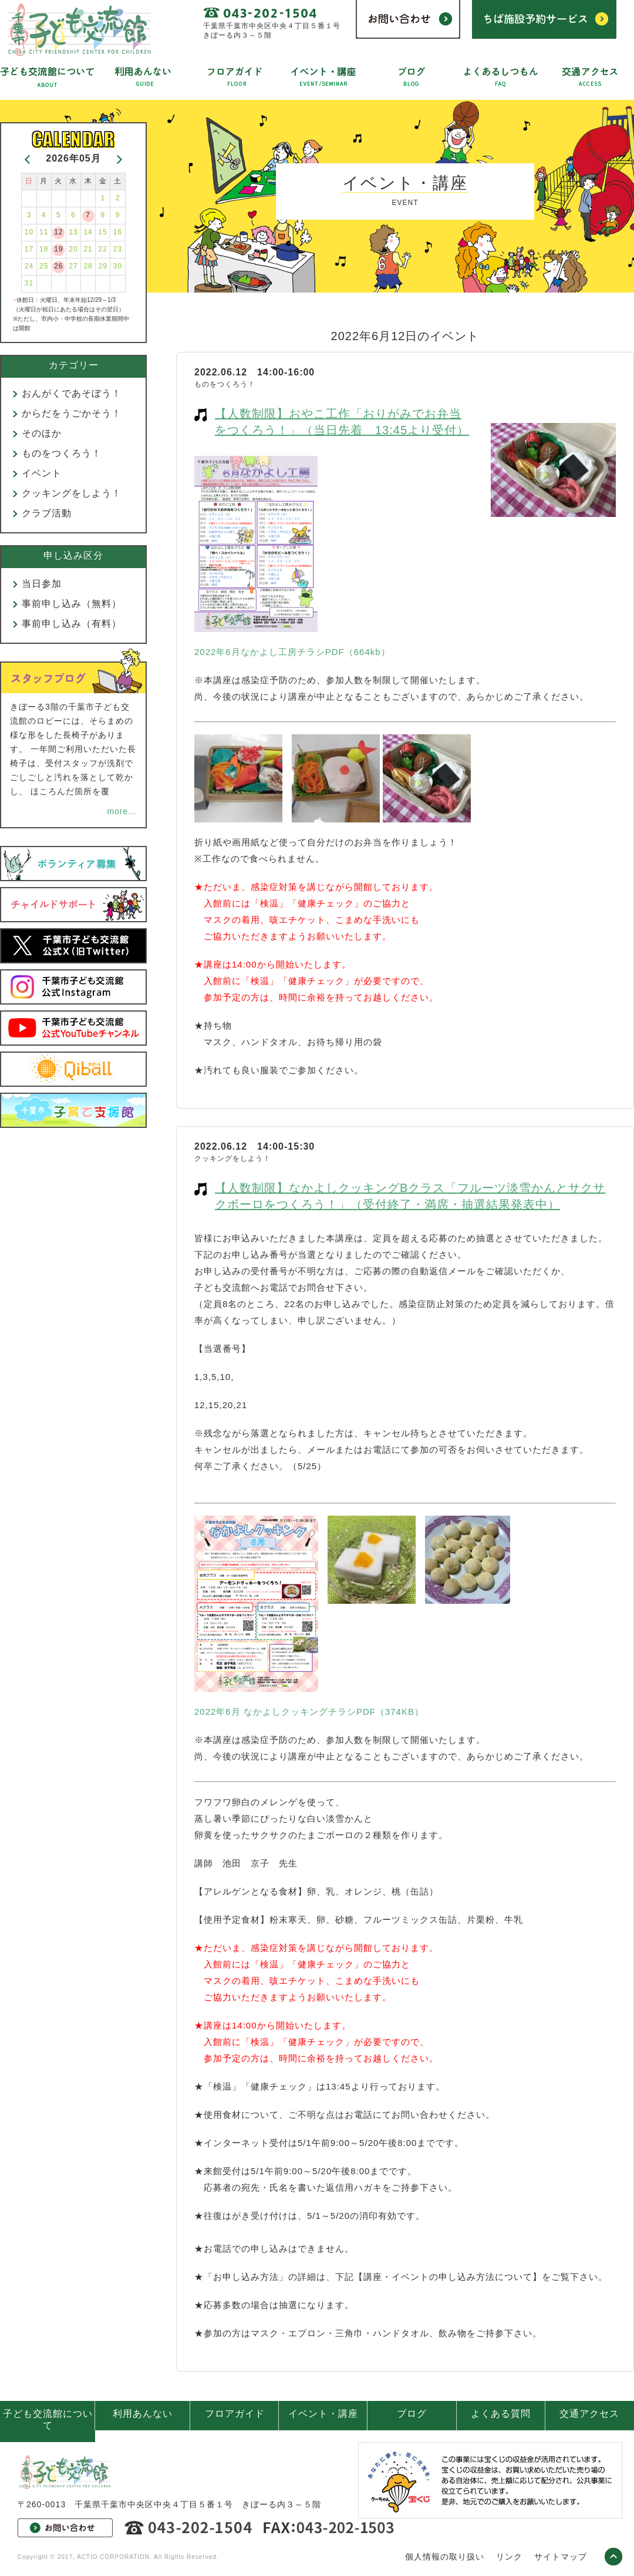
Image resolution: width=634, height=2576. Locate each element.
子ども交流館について (48, 2419)
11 (43, 232)
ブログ (412, 2414)
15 (103, 232)
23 (117, 249)
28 (87, 266)
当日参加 (42, 584)
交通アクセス (589, 2414)
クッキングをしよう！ (72, 493)
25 (43, 266)
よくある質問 (501, 2414)
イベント (42, 473)
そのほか (42, 433)
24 (29, 266)
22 (103, 249)
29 (103, 266)
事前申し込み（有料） (72, 624)
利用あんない (143, 2414)
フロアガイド (235, 2414)
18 (43, 249)
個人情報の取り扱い (444, 2556)
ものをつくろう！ (62, 453)
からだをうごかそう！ (72, 413)
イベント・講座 (323, 2414)
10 (29, 232)
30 (117, 266)
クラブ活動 (47, 513)
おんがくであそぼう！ (72, 393)
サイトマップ (560, 2556)
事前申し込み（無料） (72, 604)
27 (73, 266)
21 (87, 249)
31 (29, 283)
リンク (509, 2556)
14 (87, 232)
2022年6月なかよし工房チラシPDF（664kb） (292, 652)
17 (29, 249)
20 (73, 249)
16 (117, 232)
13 (73, 232)
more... (122, 811)
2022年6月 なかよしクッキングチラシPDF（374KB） (309, 1712)
